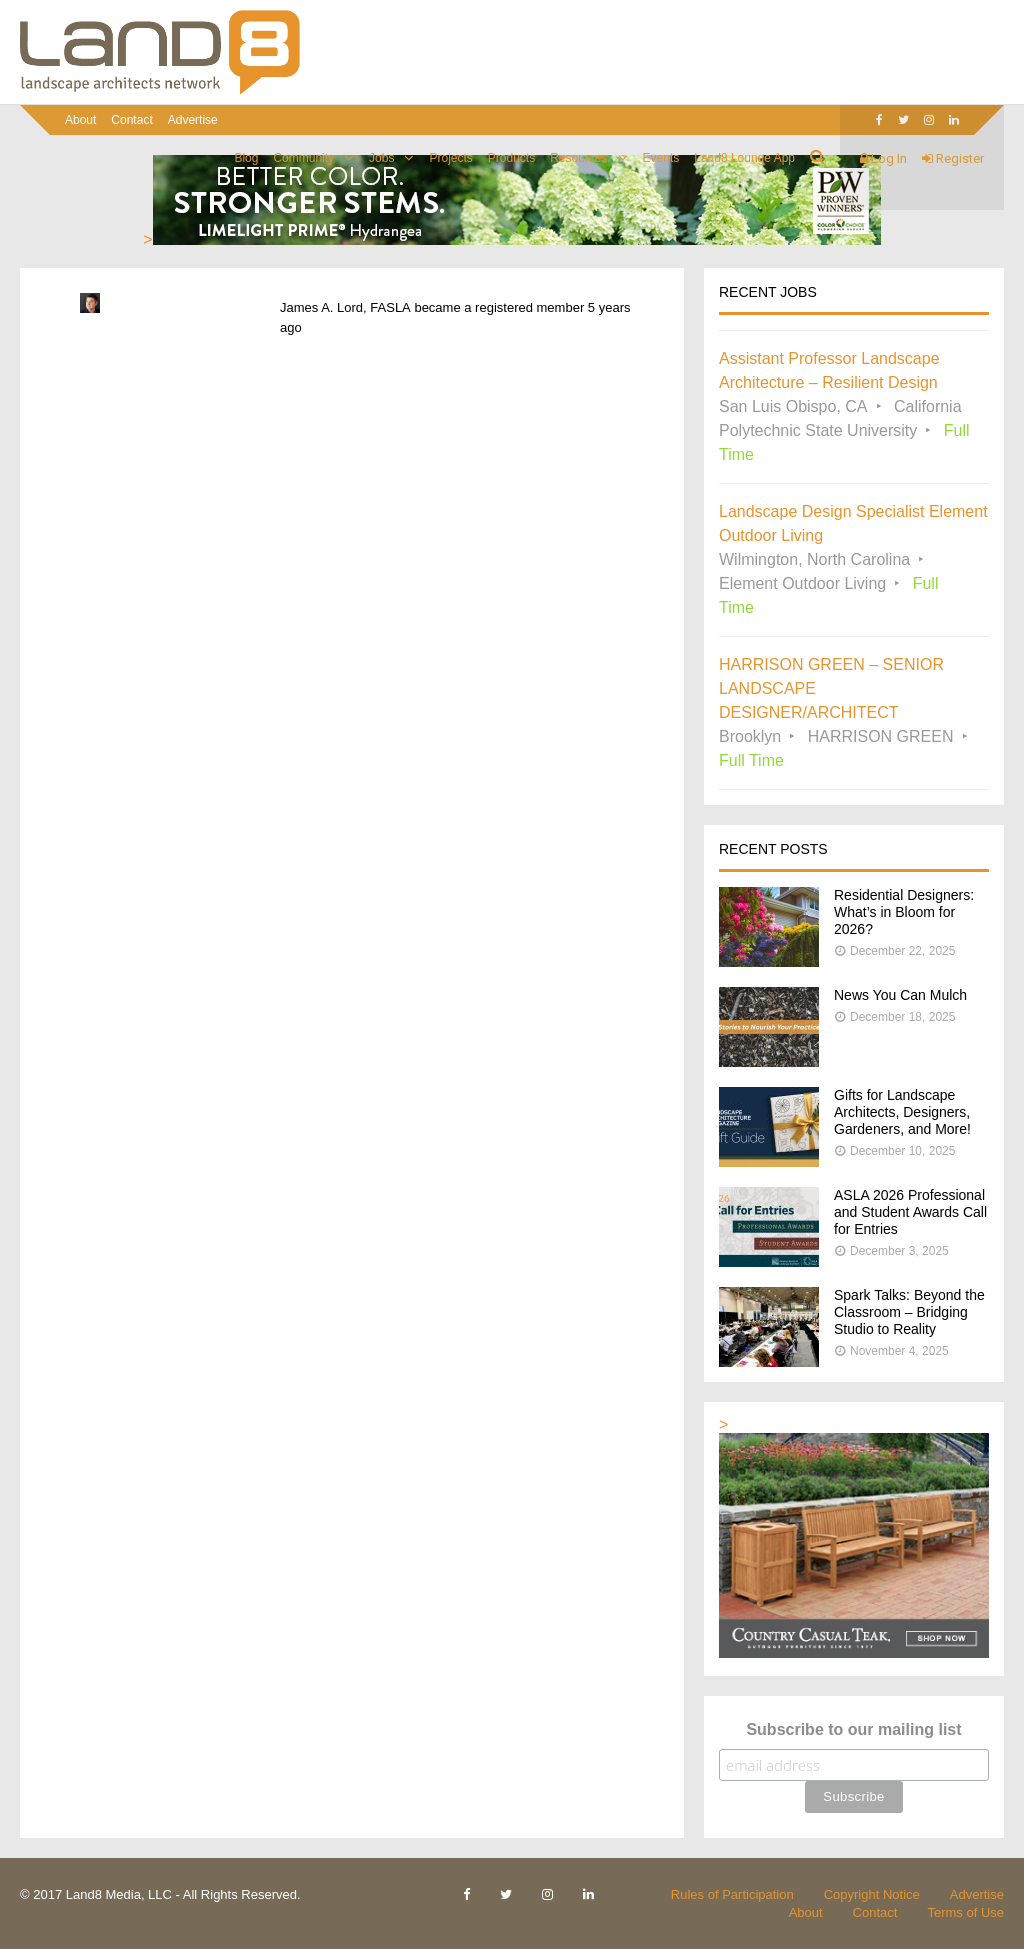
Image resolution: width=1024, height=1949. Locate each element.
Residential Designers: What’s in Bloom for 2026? (904, 912)
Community (303, 158)
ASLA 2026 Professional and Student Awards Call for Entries (910, 1212)
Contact (131, 120)
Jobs (381, 158)
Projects (450, 158)
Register (953, 158)
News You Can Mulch (900, 995)
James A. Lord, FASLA (345, 307)
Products (511, 158)
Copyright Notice (872, 1894)
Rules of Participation (732, 1894)
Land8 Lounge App (744, 158)
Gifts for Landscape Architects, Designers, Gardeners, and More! (902, 1112)
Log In (883, 158)
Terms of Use (965, 1912)
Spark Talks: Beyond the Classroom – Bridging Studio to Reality (909, 1312)
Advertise (193, 120)
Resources (578, 158)
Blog (246, 158)
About (80, 120)
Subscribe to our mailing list (853, 1729)
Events (661, 158)
